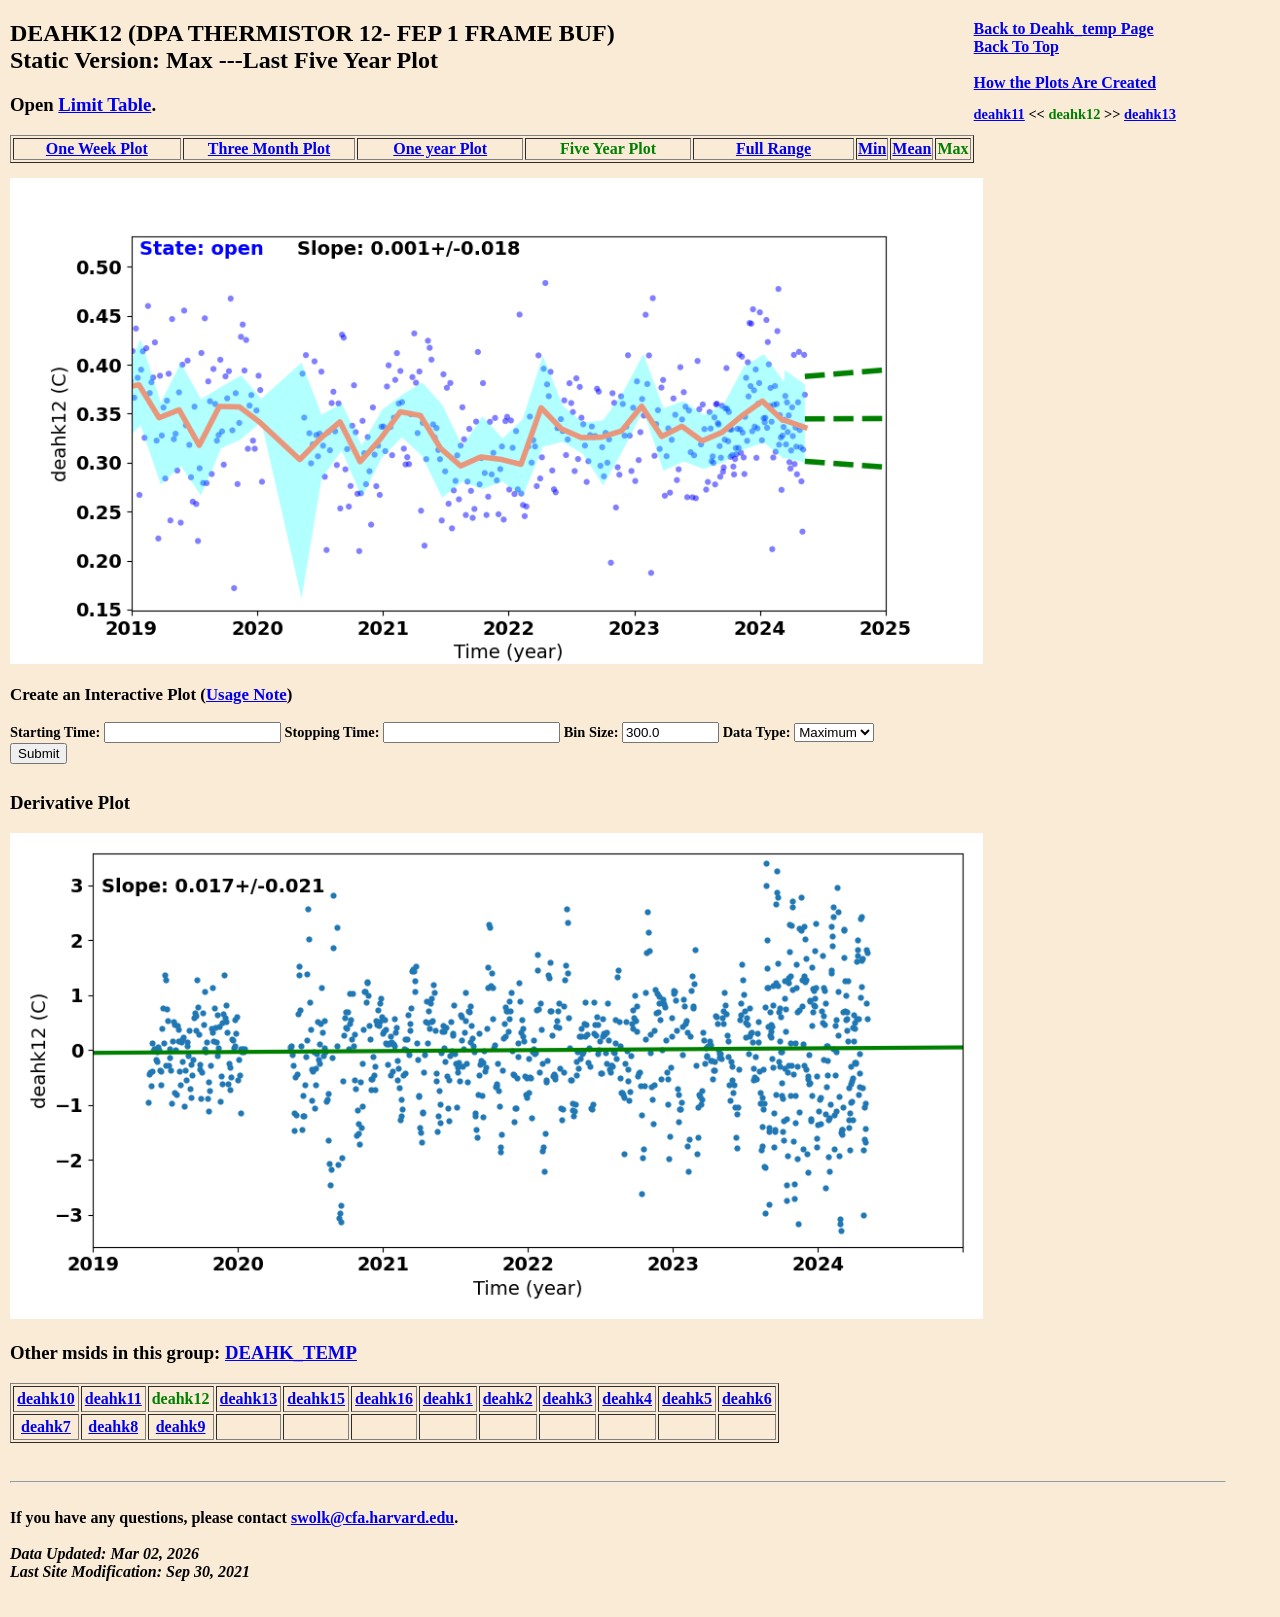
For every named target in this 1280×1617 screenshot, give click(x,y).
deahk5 (687, 1398)
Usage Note (246, 694)
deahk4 (627, 1398)
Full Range (773, 148)
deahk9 (181, 1426)
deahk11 (999, 114)
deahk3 (568, 1398)
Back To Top (1016, 46)
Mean (911, 148)
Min (872, 148)
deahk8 (113, 1426)
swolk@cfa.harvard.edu (372, 1517)
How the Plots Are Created (1065, 82)
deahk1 (448, 1398)
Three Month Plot (269, 148)
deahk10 (46, 1398)
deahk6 (747, 1398)
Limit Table (104, 104)
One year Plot (440, 148)
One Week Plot (97, 148)
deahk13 (1150, 114)
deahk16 (384, 1398)
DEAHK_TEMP (291, 1352)
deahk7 (46, 1426)
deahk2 (508, 1398)
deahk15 (316, 1398)
